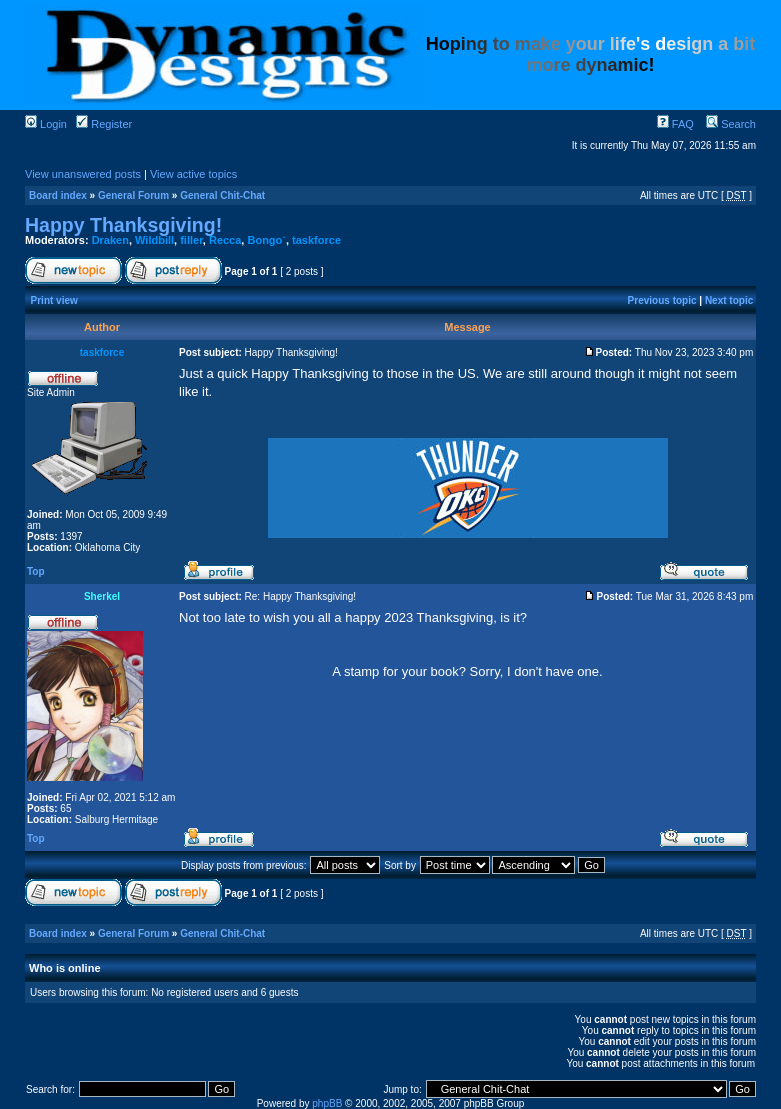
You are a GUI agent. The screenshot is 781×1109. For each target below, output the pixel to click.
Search (731, 124)
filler (191, 240)
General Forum (133, 195)
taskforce (316, 240)
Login (46, 124)
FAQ (675, 124)
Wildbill (154, 240)
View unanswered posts (83, 174)
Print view (54, 300)
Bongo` (266, 240)
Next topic (729, 300)
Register (104, 124)
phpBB (327, 1103)
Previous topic (662, 300)
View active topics (193, 174)
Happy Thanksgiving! (123, 225)
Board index (58, 195)
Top (36, 571)
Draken (110, 240)
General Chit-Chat (222, 195)
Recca (225, 240)
